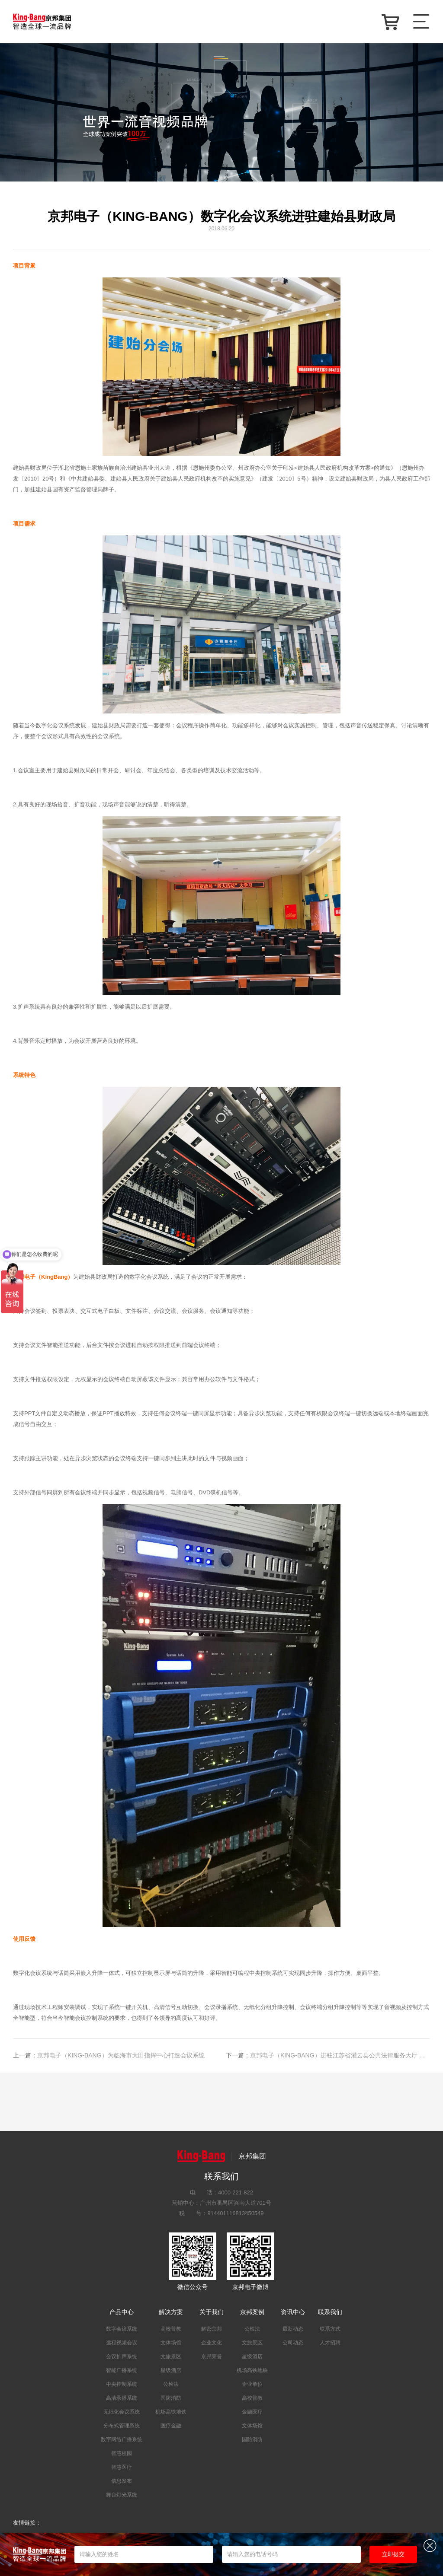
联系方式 (330, 2329)
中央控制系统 (121, 2384)
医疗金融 (171, 2426)
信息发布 (121, 2481)
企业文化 (211, 2343)
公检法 (171, 2384)
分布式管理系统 (121, 2426)
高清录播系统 (121, 2398)
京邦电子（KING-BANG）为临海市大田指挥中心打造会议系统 (109, 2055)
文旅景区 (171, 2356)
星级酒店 (171, 2370)
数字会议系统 (121, 2329)
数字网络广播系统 (121, 2439)
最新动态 (292, 2329)
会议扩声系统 (121, 2356)
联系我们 (330, 2312)
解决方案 (171, 2312)
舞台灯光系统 (121, 2495)
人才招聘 (330, 2343)
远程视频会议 (121, 2343)
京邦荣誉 (211, 2356)
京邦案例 (252, 2312)
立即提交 (393, 2554)
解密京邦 (211, 2329)
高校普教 (171, 2329)
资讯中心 (293, 2312)
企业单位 (252, 2384)
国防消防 (171, 2398)
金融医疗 (252, 2412)
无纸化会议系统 (121, 2412)
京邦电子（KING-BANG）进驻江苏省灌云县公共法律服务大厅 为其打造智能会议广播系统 (328, 2055)
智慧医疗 (121, 2467)
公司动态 (292, 2343)
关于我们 (211, 2312)
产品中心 (121, 2312)
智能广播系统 (121, 2370)
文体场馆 (171, 2343)
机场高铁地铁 (170, 2412)
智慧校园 (121, 2453)
